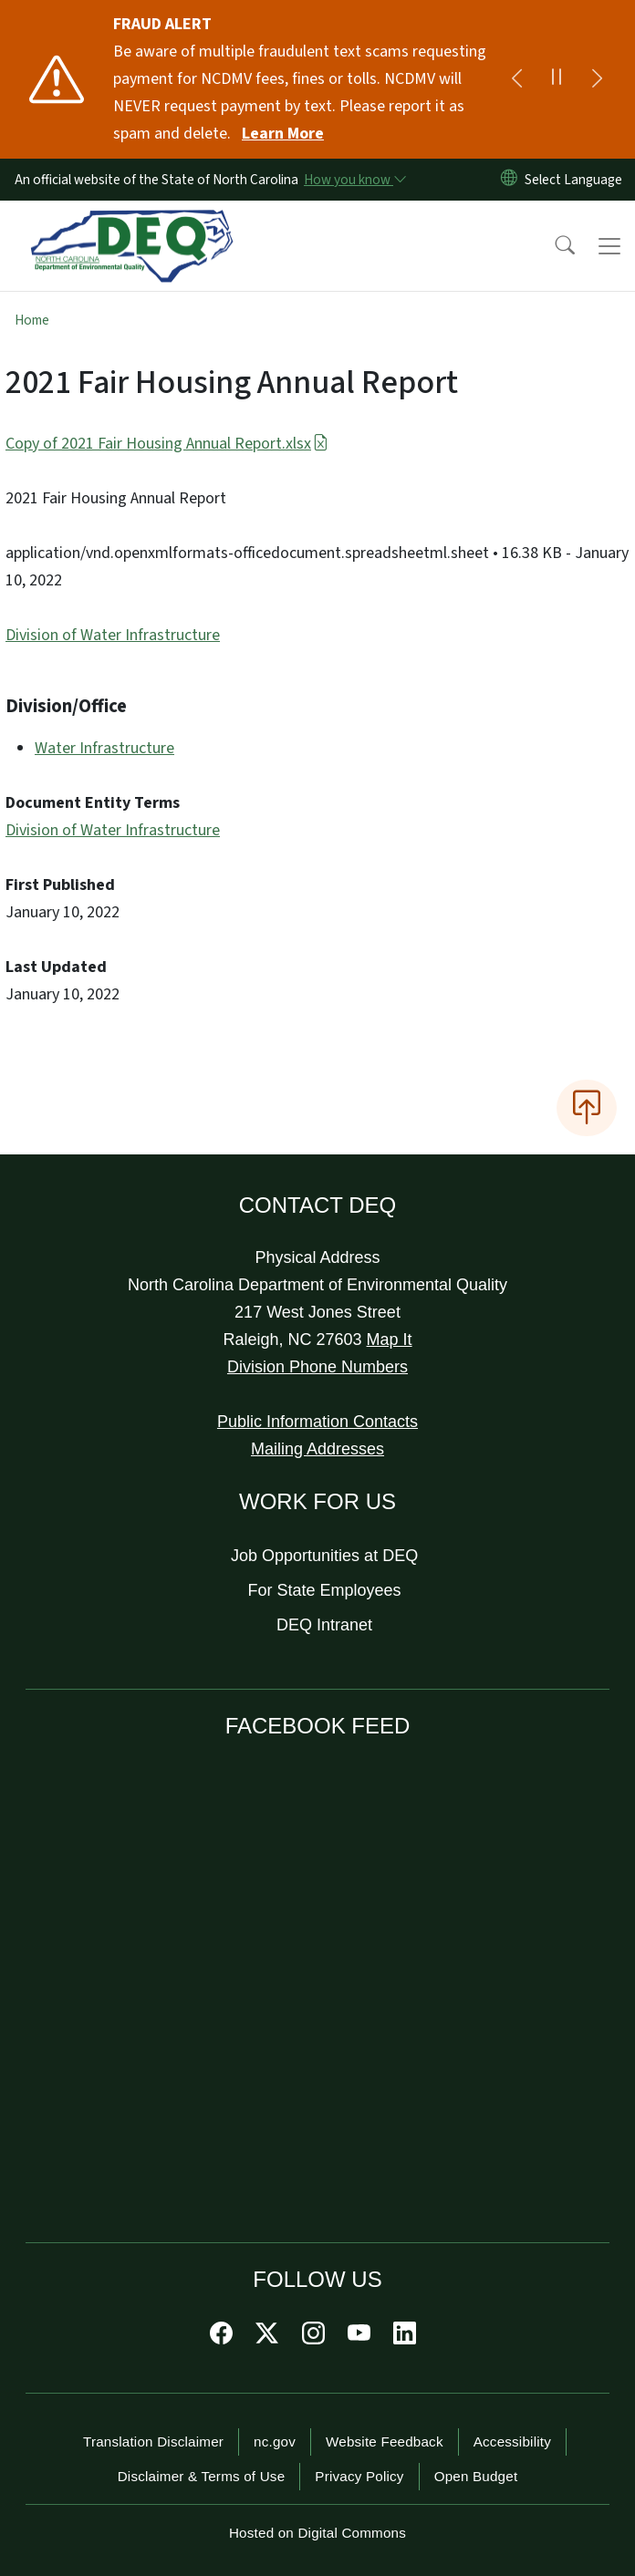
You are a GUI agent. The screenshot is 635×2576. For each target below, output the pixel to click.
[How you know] (354, 179)
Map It (389, 1339)
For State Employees (324, 1590)
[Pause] (556, 79)
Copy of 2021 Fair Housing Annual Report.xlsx (166, 443)
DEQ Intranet (324, 1625)
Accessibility (512, 2441)
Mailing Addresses (317, 1449)
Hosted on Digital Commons (317, 2532)
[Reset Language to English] (509, 179)
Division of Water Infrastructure (112, 635)
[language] (577, 179)
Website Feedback (384, 2441)
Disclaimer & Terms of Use (202, 2476)
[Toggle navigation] (609, 246)
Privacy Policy (359, 2476)
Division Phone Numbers (317, 1367)
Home (32, 320)
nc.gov (275, 2441)
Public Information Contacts (317, 1421)
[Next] (597, 79)
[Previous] (516, 79)
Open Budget (476, 2476)
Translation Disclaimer (153, 2441)
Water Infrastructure (104, 748)
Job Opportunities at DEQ (324, 1556)
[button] (553, 246)
